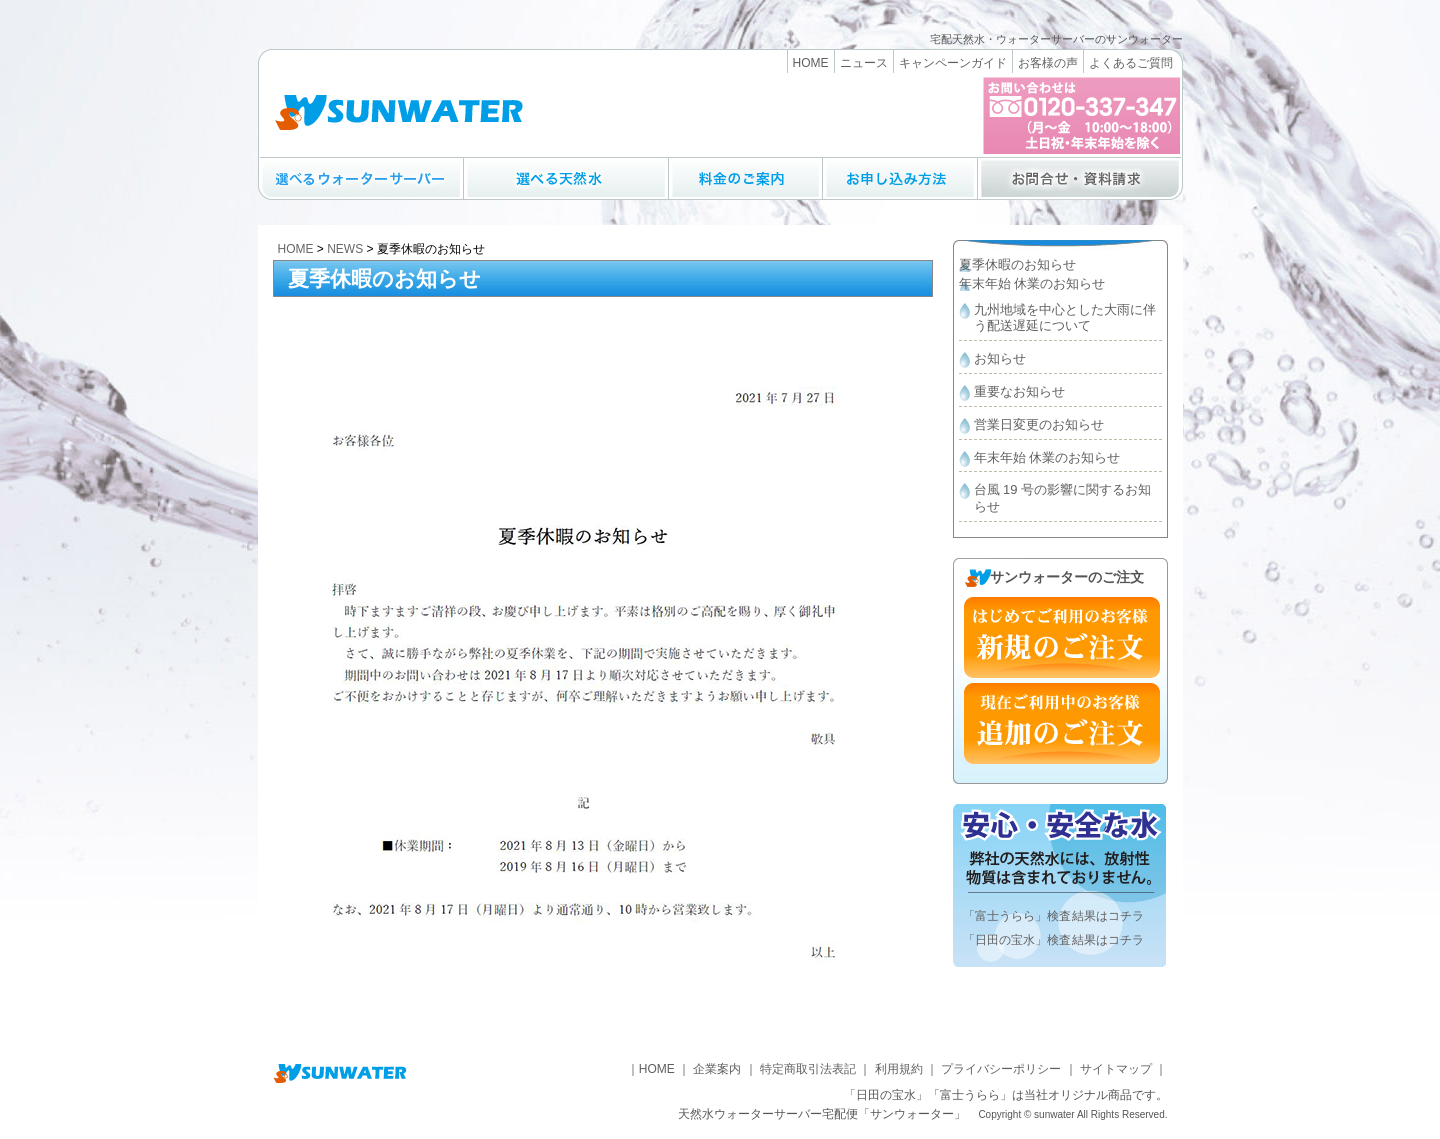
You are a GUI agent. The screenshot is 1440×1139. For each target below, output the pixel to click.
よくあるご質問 (1131, 63)
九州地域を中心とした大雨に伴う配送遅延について (1065, 318)
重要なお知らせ (1019, 391)
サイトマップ (1116, 1069)
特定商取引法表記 (808, 1069)
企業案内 (717, 1069)
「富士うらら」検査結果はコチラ (1054, 916)
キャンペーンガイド (953, 63)
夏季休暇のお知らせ (1017, 264)
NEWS (345, 249)
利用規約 (899, 1069)
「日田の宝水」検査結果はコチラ (1054, 940)
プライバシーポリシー (1001, 1069)
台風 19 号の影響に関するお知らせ (1063, 498)
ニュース (864, 63)
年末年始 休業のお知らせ (1032, 283)
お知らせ (1000, 358)
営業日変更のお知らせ (1039, 424)
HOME (811, 63)
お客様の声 (1048, 63)
